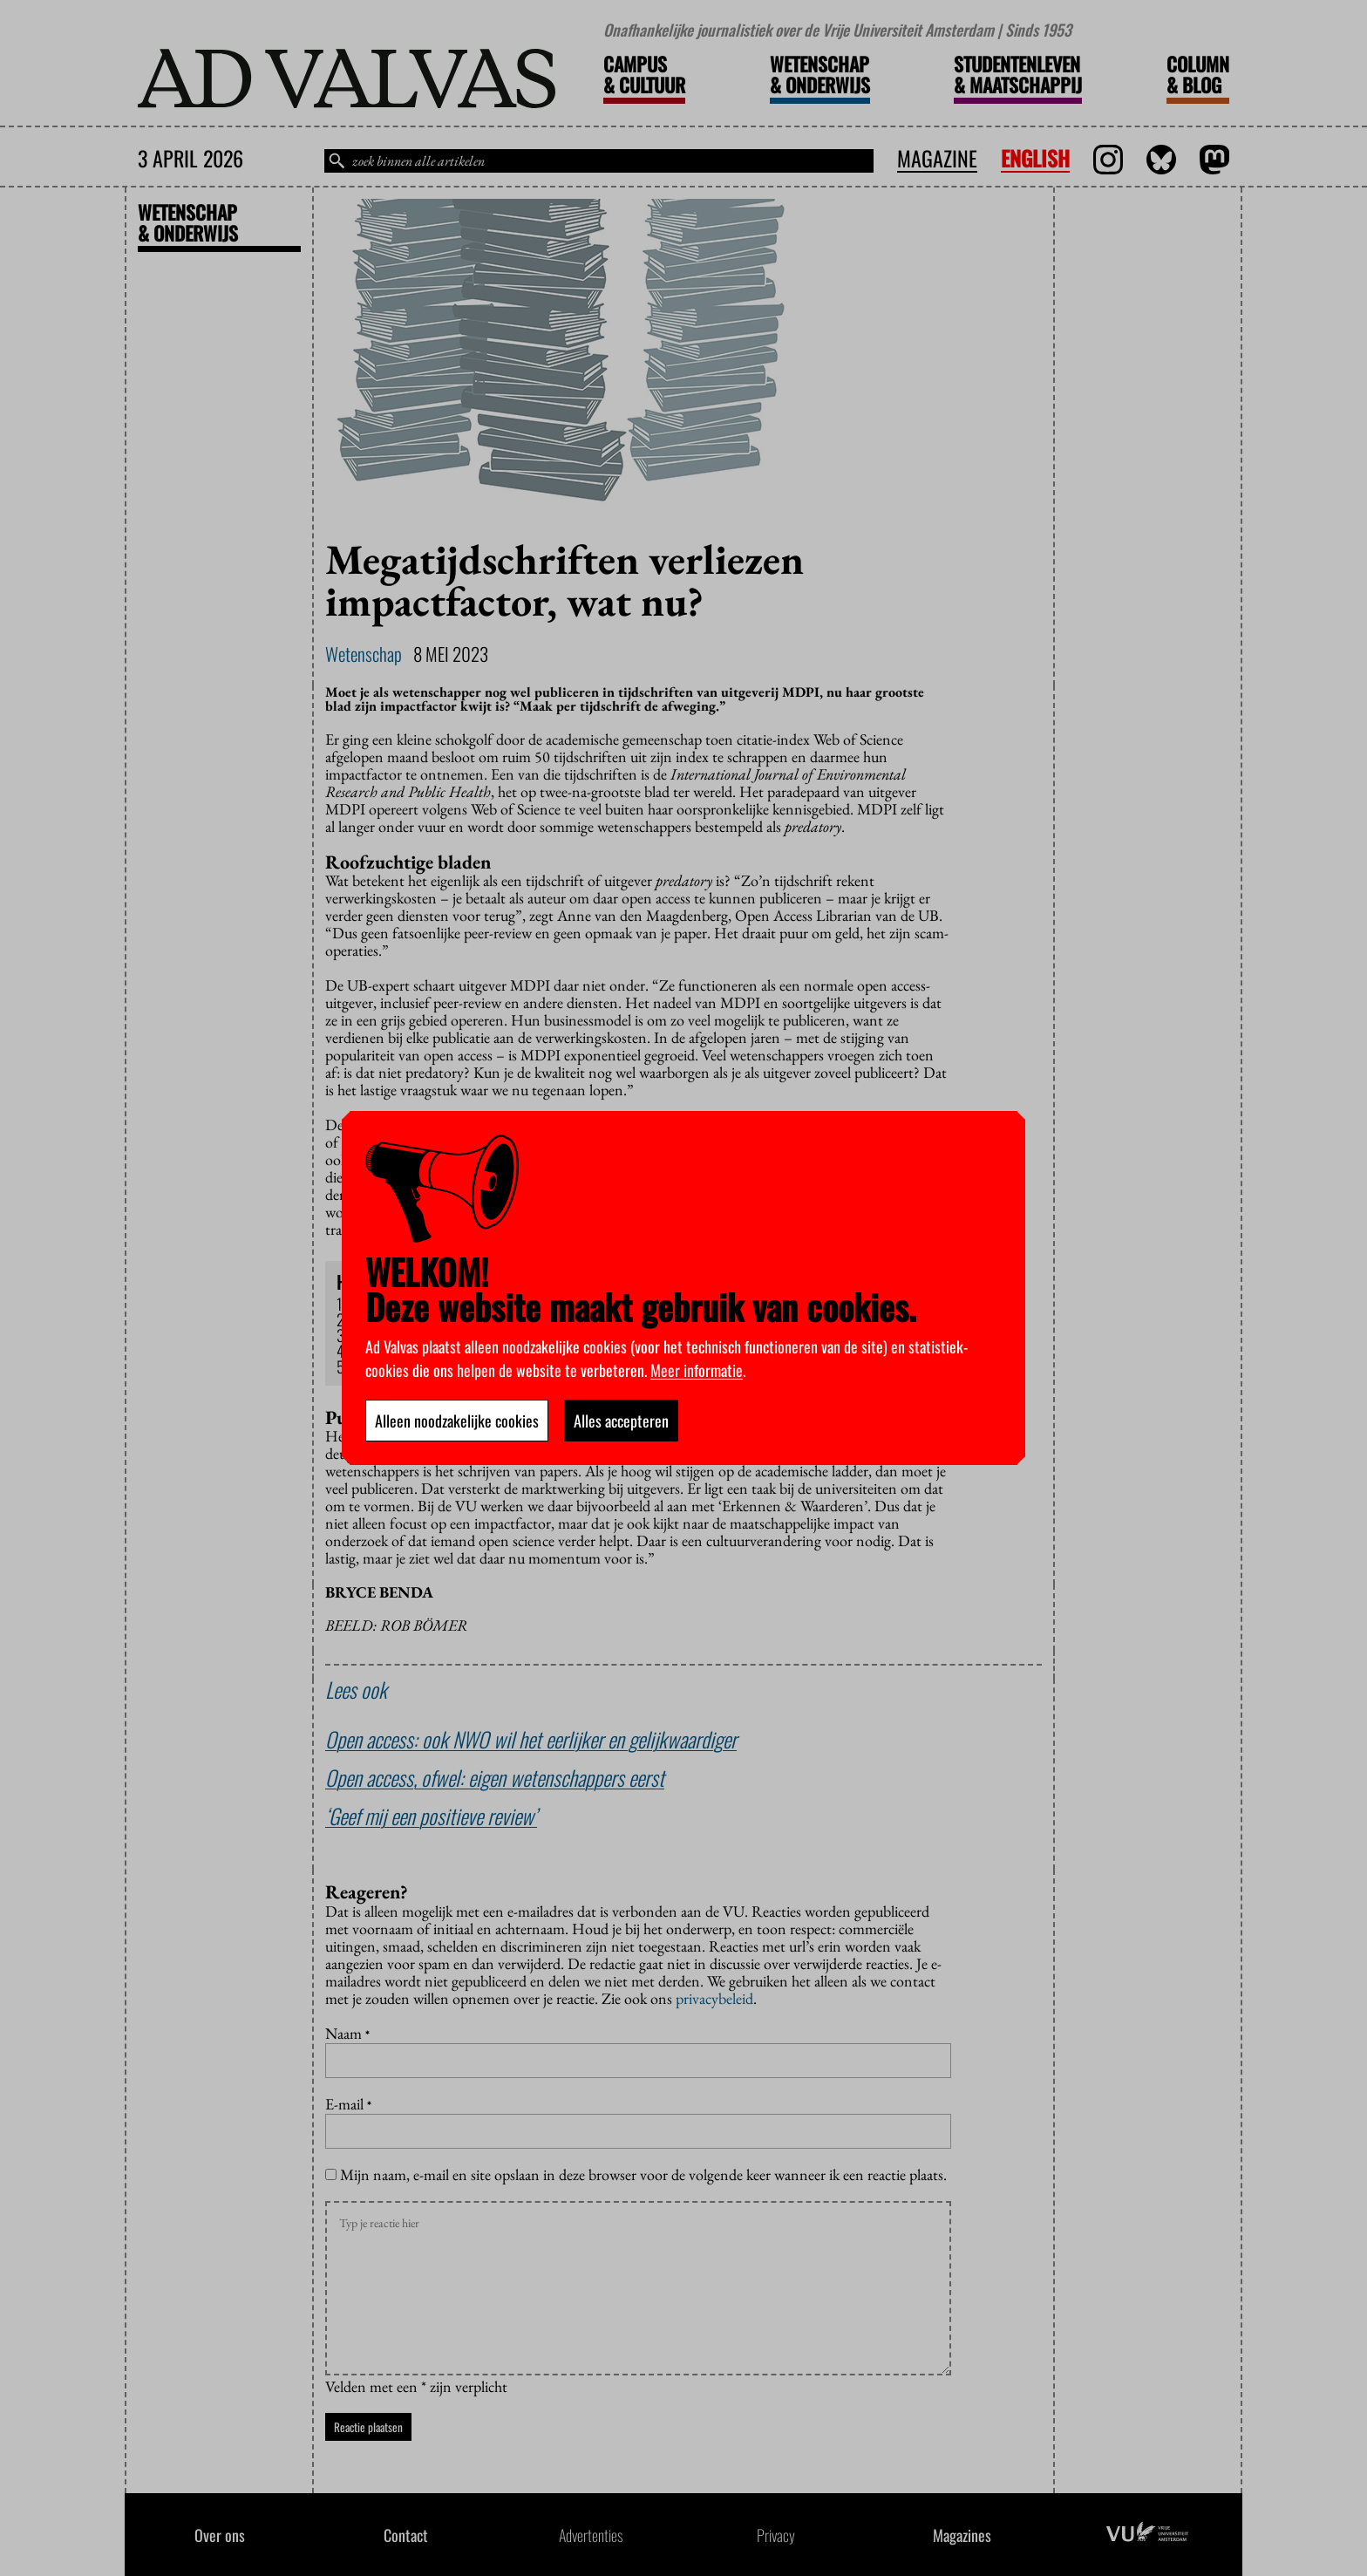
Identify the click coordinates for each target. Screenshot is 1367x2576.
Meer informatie (696, 1370)
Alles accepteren (621, 1420)
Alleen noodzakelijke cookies (457, 1420)
